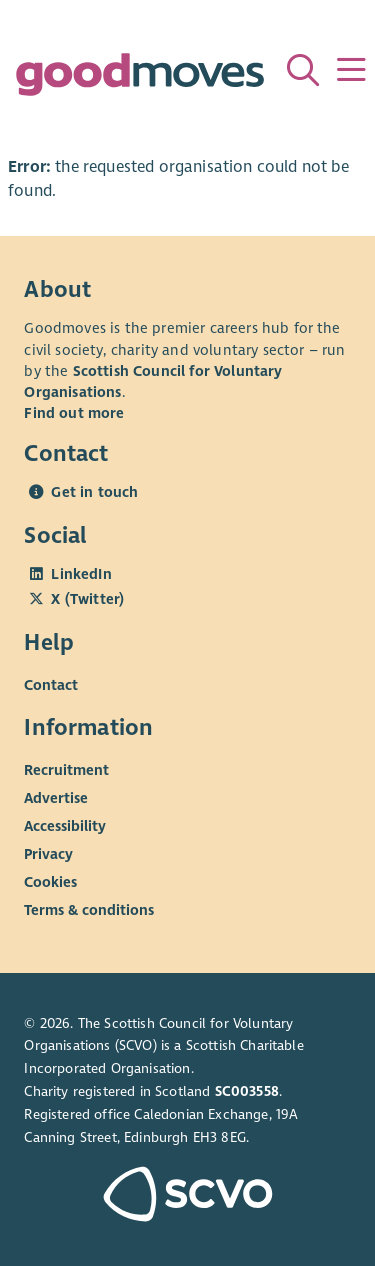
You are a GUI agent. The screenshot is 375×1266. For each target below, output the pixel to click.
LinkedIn (81, 574)
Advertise (56, 798)
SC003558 (247, 1091)
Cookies (50, 882)
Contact (51, 685)
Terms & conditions (89, 910)
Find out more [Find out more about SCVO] (74, 413)
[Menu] (351, 70)
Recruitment (66, 770)
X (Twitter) (87, 599)
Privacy (48, 854)
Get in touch (94, 492)
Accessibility (65, 826)
